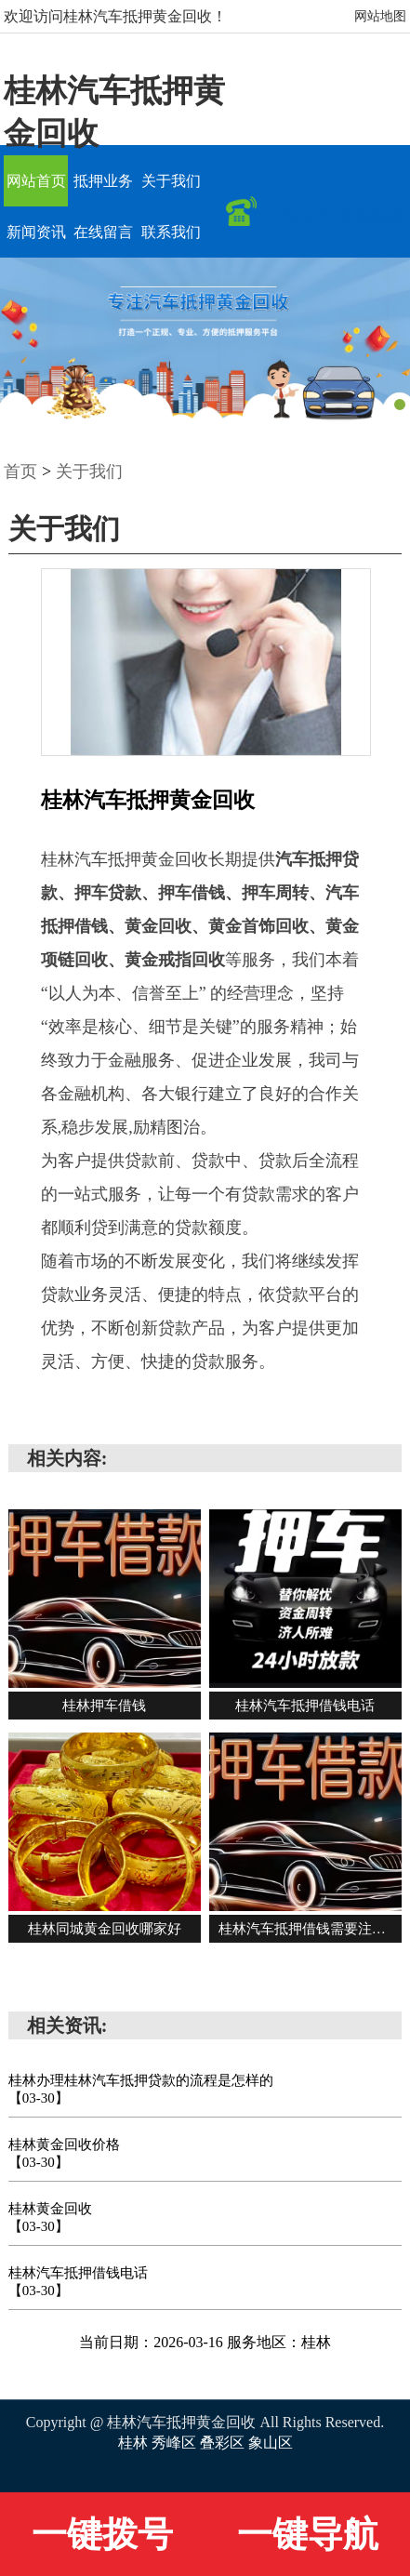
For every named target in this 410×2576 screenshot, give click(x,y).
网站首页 (36, 181)
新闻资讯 (36, 232)
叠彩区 (224, 2442)
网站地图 (380, 16)
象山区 (270, 2442)
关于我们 (171, 181)
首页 (20, 471)
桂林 (135, 2442)
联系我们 (171, 232)
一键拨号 (102, 2534)
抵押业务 (103, 181)
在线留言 (103, 232)
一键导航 (307, 2534)
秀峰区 (176, 2442)
